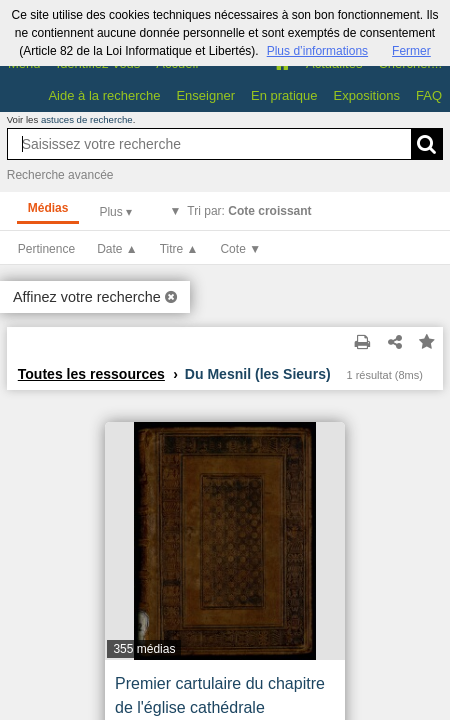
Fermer (411, 51)
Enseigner (205, 95)
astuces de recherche (87, 119)
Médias (48, 208)
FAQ (429, 95)
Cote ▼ (240, 249)
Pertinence (46, 249)
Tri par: (249, 211)
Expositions (367, 95)
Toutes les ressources (91, 374)
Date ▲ (117, 249)
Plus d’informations (317, 51)
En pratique (284, 95)
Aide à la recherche (104, 95)
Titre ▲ (179, 249)
